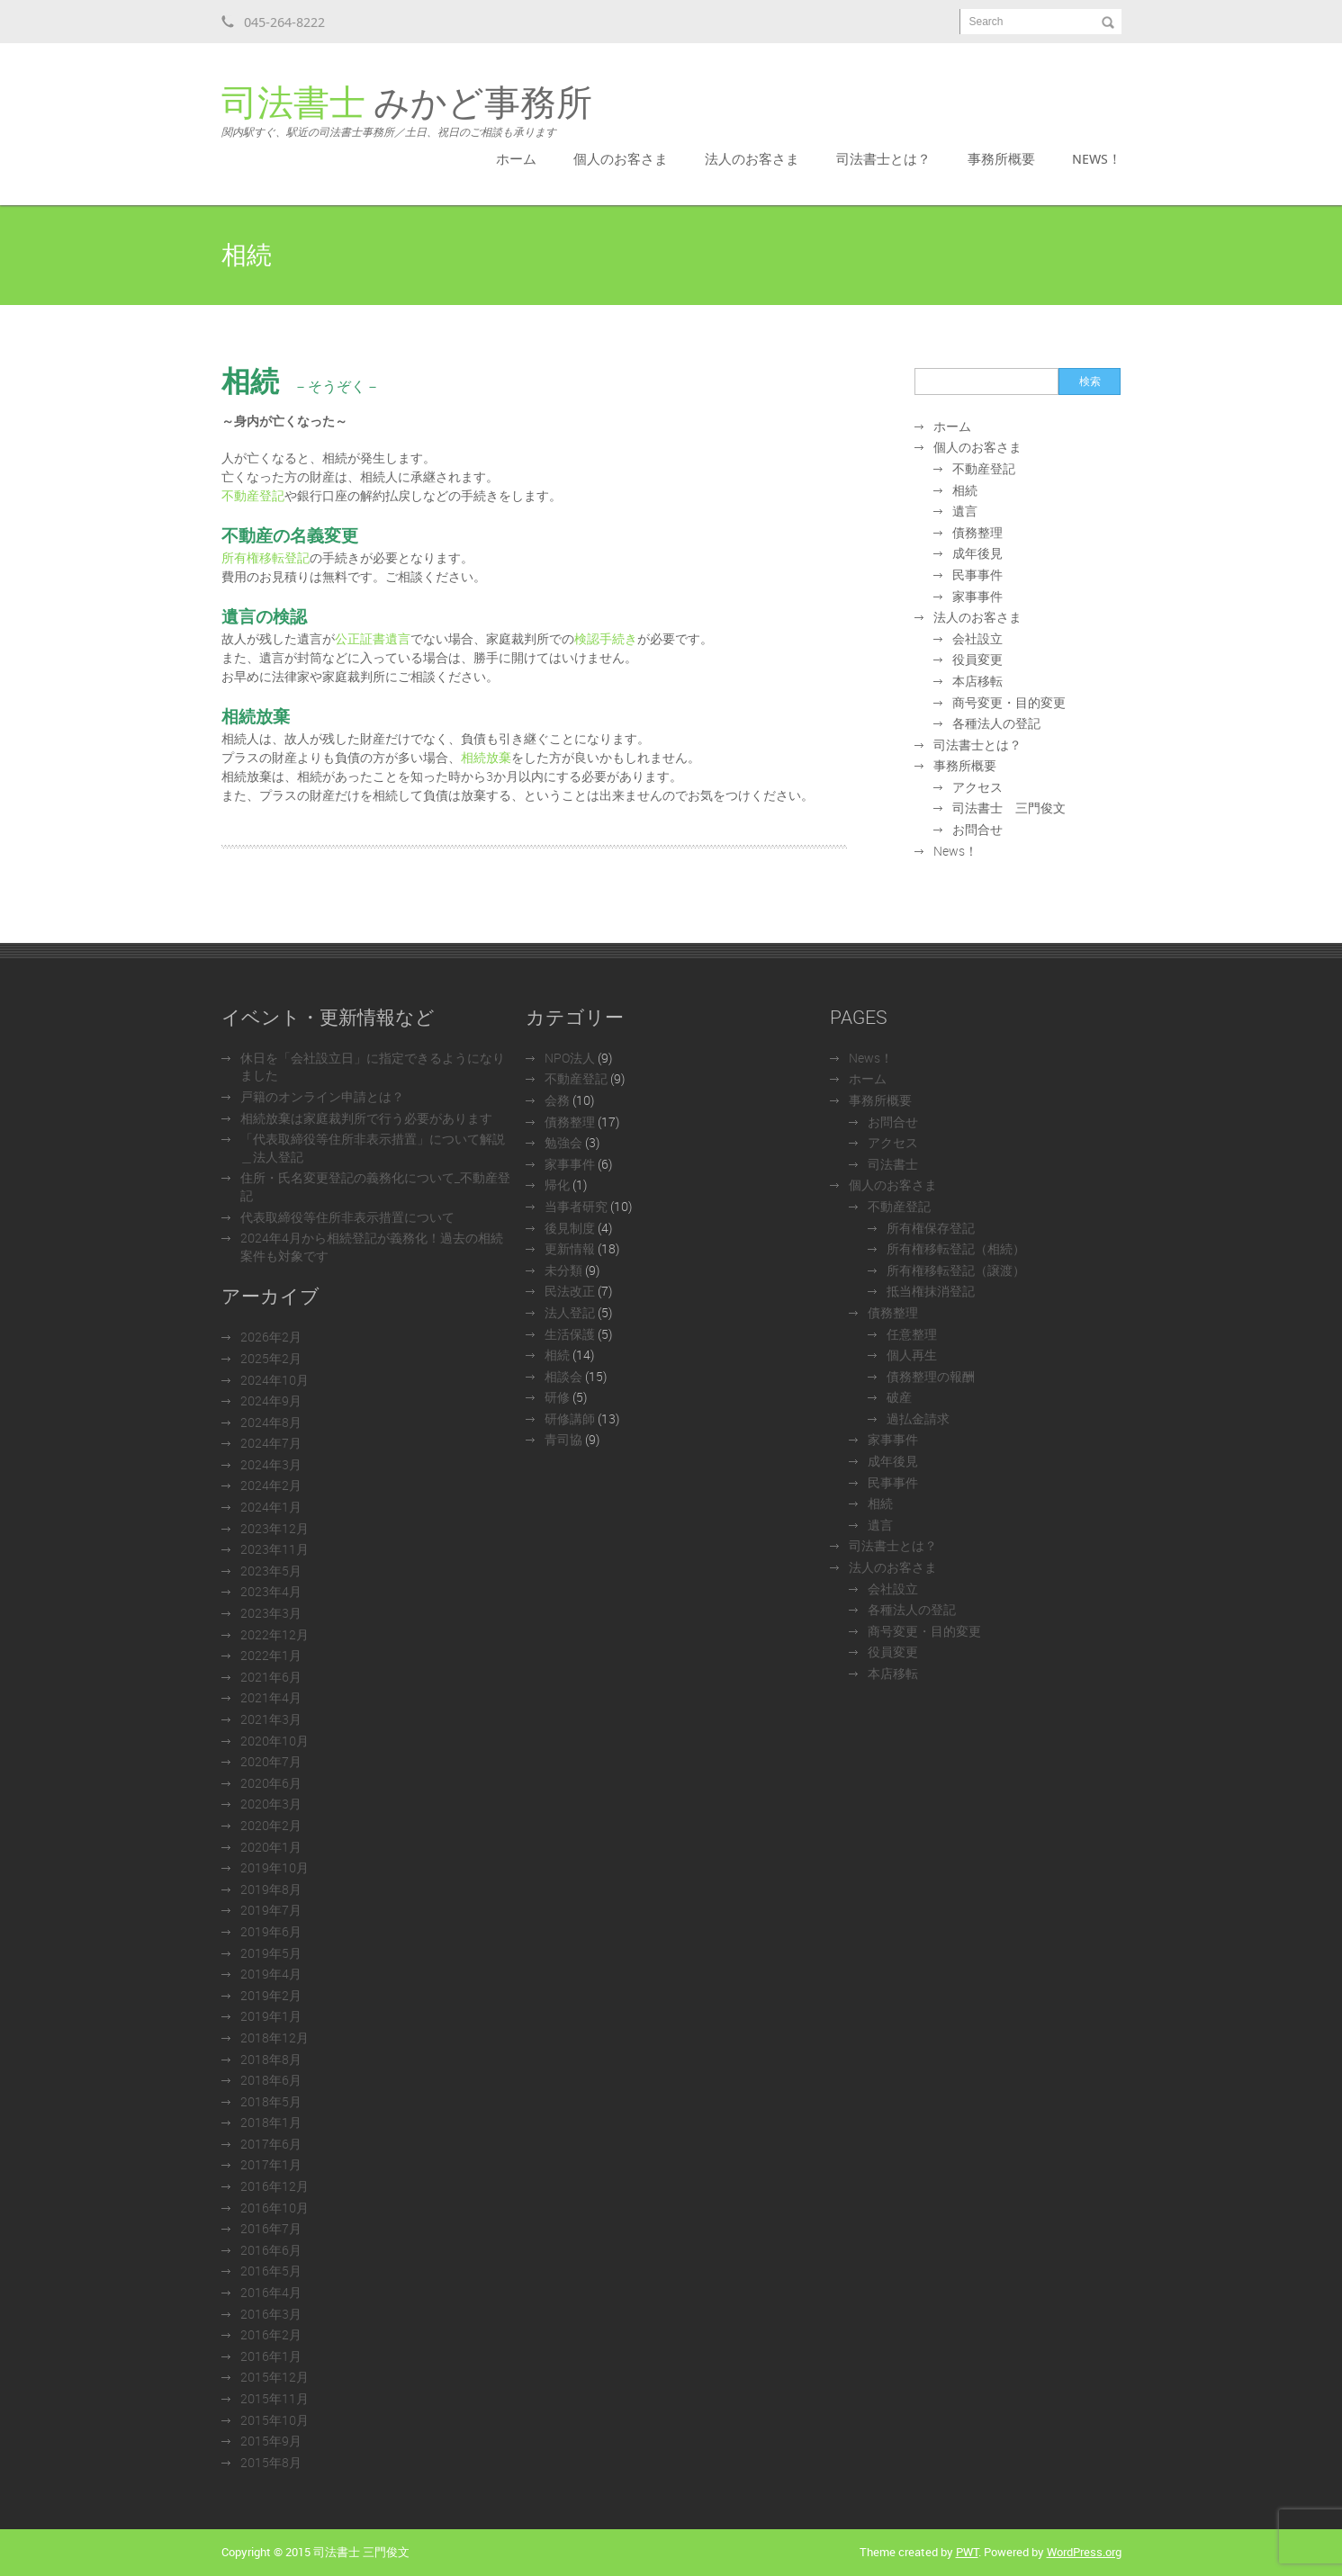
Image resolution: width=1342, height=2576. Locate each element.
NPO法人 (570, 1057)
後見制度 (570, 1227)
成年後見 (977, 552)
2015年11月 (274, 2398)
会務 (557, 1099)
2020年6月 (271, 1782)
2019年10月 (274, 1867)
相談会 (563, 1376)
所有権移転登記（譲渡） (956, 1270)
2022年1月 (271, 1655)
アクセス (977, 786)
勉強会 (563, 1142)
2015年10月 (274, 2419)
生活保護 (570, 1333)
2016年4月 (271, 2292)
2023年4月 (271, 1591)
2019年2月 (271, 1995)
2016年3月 (271, 2313)
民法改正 (570, 1290)
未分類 (563, 1270)
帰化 (557, 1184)
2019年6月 (271, 1931)
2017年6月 (271, 2143)
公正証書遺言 (372, 638)
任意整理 (912, 1333)
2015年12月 (274, 2376)
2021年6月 (271, 1676)
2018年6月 (271, 2079)
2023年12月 (274, 1528)
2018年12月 (274, 2037)
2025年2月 (271, 1358)
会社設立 (977, 638)
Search (986, 21)
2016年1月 (271, 2356)
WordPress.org (1084, 2552)
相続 (964, 489)
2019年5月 (271, 1952)
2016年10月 (274, 2207)
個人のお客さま (620, 158)
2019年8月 (271, 1889)
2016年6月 (271, 2249)
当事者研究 (576, 1206)
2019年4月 (271, 1973)
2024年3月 (271, 1464)
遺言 (964, 510)
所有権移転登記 (265, 557)
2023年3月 (271, 1612)
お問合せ (977, 829)
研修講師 (570, 1418)
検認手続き (605, 638)
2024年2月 (271, 1485)
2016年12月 (274, 2186)
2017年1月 (271, 2164)
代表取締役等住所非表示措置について (347, 1216)
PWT (967, 2552)
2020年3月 (271, 1803)
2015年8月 (271, 2462)
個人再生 (912, 1354)
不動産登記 (252, 495)
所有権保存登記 (931, 1227)
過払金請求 (918, 1418)
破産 (899, 1396)
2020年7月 (271, 1761)
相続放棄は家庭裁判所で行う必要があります (366, 1117)
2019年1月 (271, 2015)
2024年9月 (271, 1400)
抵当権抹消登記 (931, 1290)
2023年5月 (271, 1570)
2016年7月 (271, 2228)
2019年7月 (271, 1909)
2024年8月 (271, 1422)
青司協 (563, 1439)
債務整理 (977, 532)
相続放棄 (486, 757)
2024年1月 (271, 1506)
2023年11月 (274, 1548)
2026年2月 (271, 1336)
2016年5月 (271, 2270)
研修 (557, 1396)
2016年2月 (271, 2334)
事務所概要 (1001, 158)
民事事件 (977, 574)
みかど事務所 (406, 111)
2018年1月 (271, 2122)
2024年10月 (274, 1379)
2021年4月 (271, 1697)
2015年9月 (271, 2440)
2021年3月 (271, 1719)
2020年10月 (274, 1740)
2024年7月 (271, 1442)
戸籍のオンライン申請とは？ (322, 1096)
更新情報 (570, 1248)
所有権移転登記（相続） (956, 1248)
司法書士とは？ (883, 158)
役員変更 (977, 659)
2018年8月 (271, 2059)
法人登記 (570, 1312)
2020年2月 (271, 1825)
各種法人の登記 (996, 723)
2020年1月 (271, 1846)
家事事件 (977, 596)
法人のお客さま (752, 158)
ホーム (516, 158)
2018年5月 (271, 2101)
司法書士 (893, 1163)
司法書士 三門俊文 (1009, 807)
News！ (1096, 158)
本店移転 (977, 680)
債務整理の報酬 (931, 1376)
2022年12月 (274, 1634)
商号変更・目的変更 (1009, 702)
